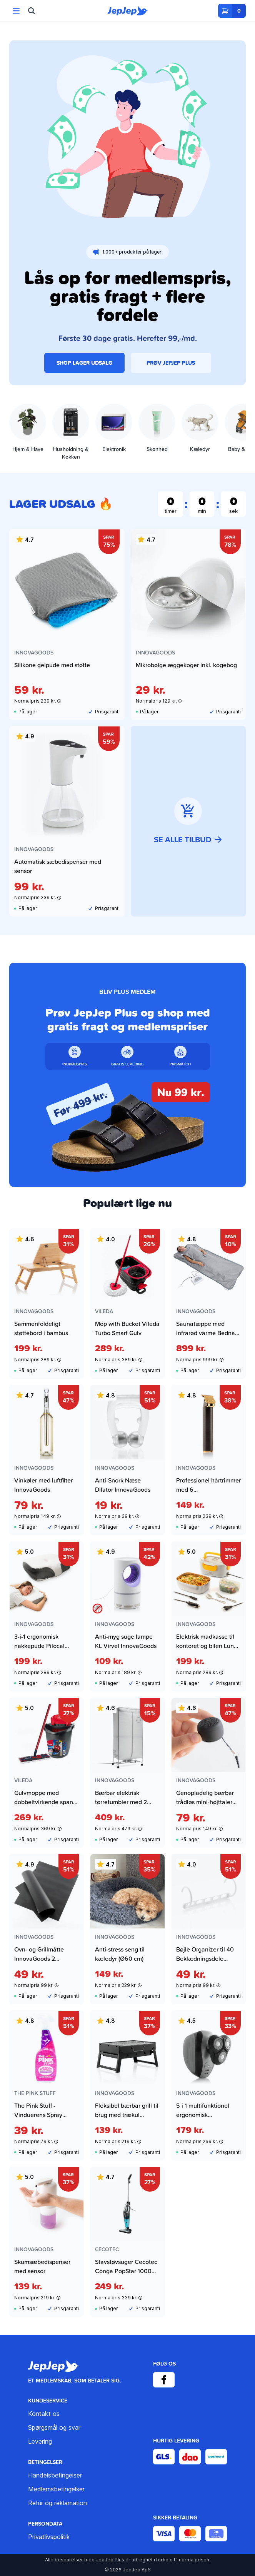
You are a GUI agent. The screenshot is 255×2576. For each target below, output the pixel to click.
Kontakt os (44, 2413)
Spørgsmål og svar (54, 2427)
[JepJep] (128, 10)
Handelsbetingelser (55, 2475)
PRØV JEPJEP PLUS (171, 363)
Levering (40, 2441)
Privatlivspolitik (49, 2537)
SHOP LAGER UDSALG (84, 363)
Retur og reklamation (57, 2503)
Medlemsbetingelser (56, 2489)
